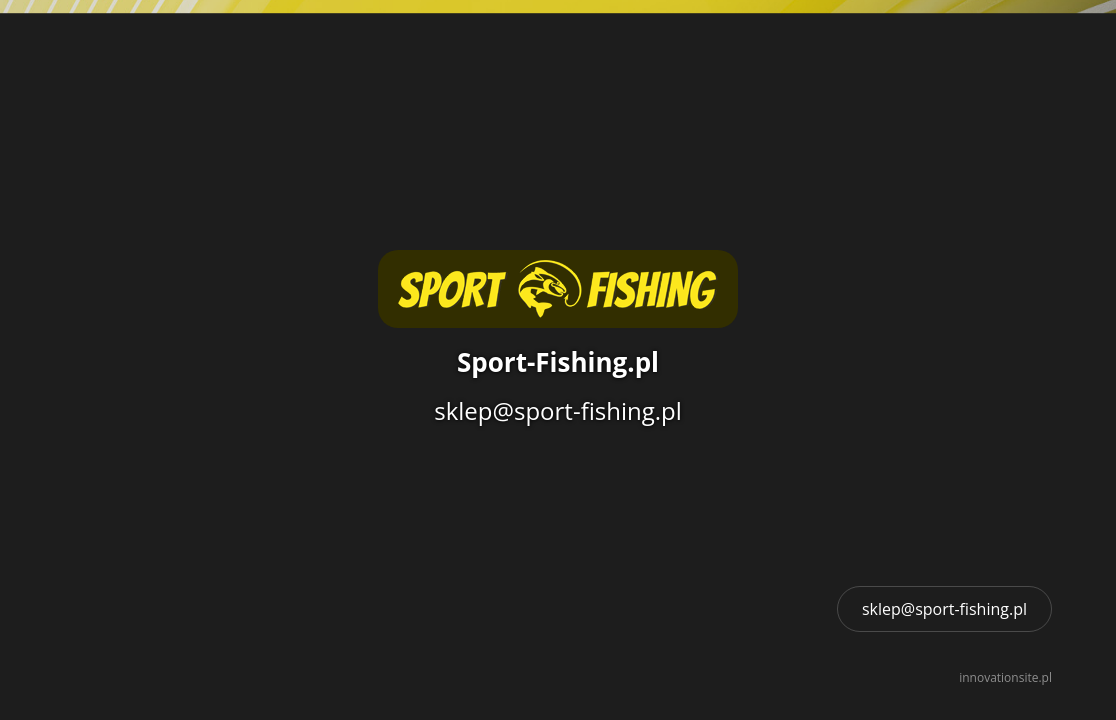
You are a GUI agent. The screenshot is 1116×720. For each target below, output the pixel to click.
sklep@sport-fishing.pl (944, 609)
